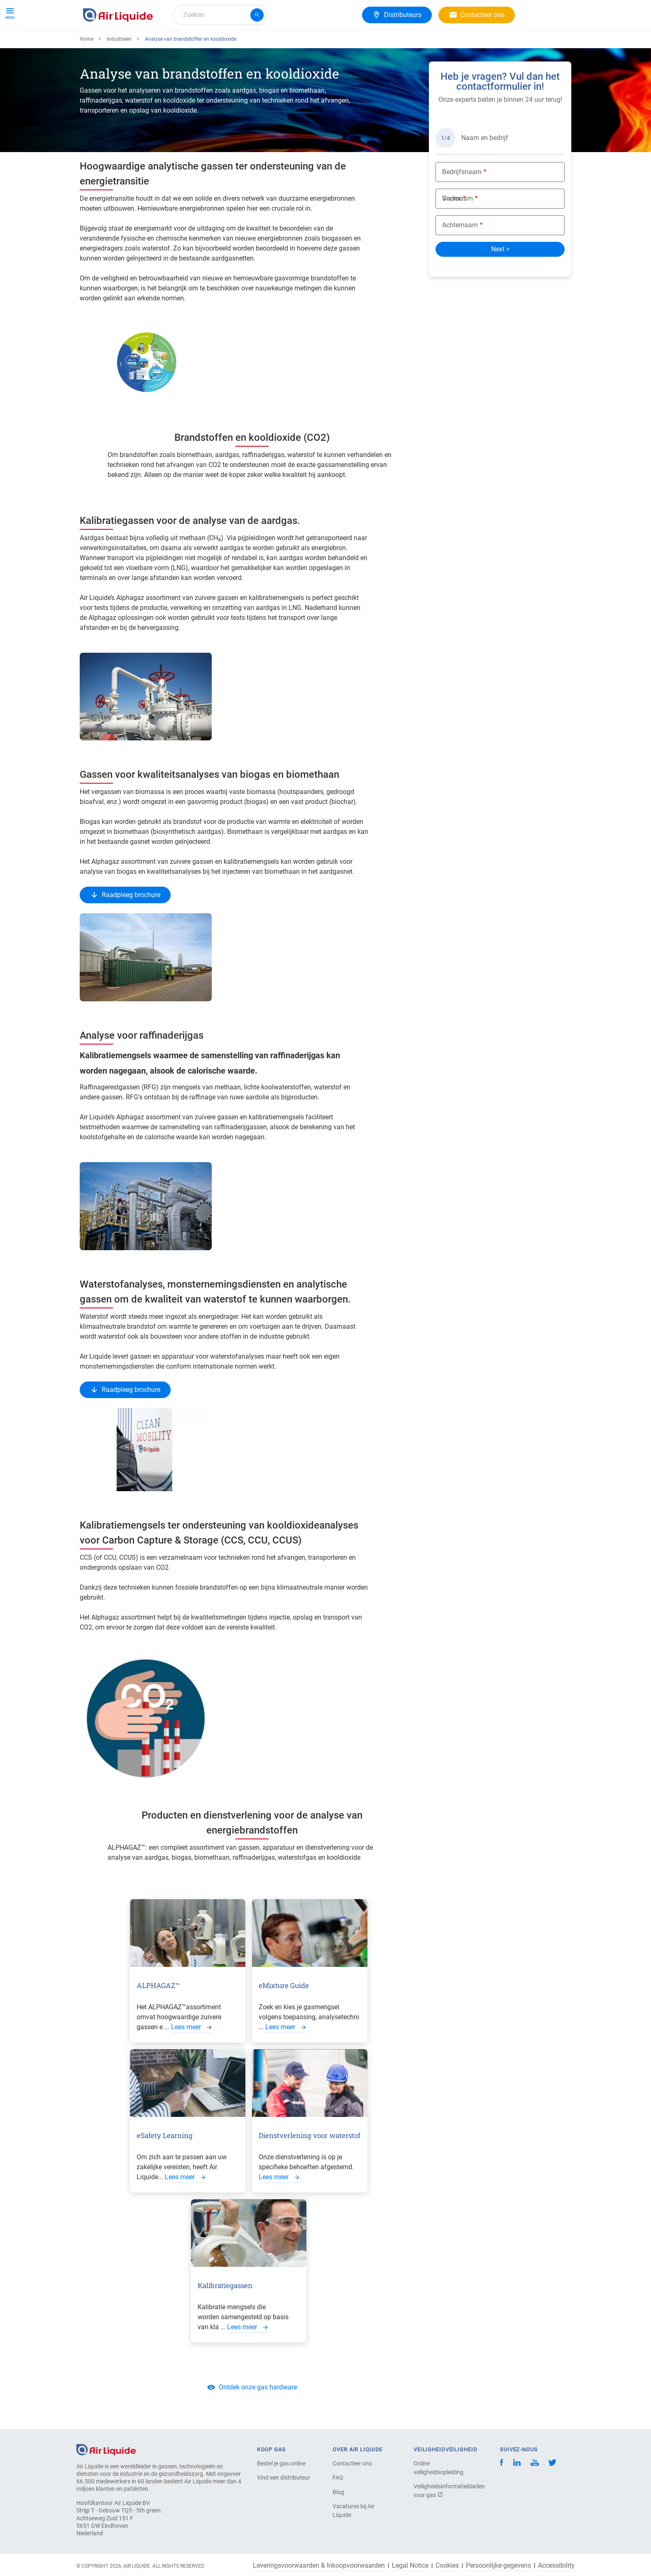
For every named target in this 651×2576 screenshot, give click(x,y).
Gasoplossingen (185, 45)
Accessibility (556, 2565)
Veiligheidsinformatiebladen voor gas (443, 2490)
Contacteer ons (352, 2463)
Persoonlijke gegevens (498, 2565)
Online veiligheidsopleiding (438, 2467)
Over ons (235, 45)
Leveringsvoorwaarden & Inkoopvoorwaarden (319, 2565)
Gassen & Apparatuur (117, 45)
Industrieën (119, 69)
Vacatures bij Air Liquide (353, 2510)
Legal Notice (410, 2565)
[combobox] (220, 15)
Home (86, 69)
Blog (338, 2492)
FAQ (338, 2477)
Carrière (273, 45)
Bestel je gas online (281, 2463)
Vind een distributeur (283, 2477)
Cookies (447, 2565)
